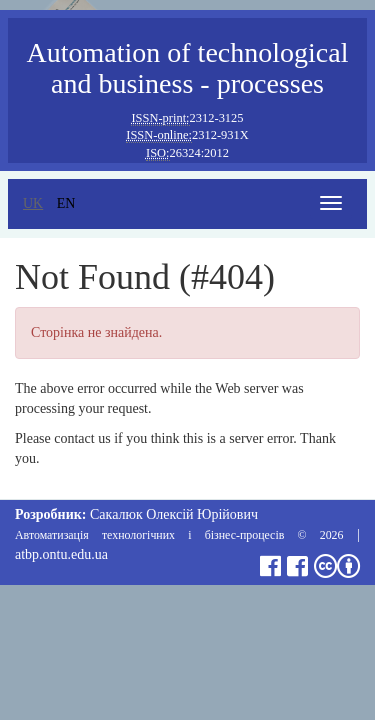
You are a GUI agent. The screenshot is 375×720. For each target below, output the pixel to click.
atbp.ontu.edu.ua (61, 554)
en (66, 203)
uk (33, 203)
